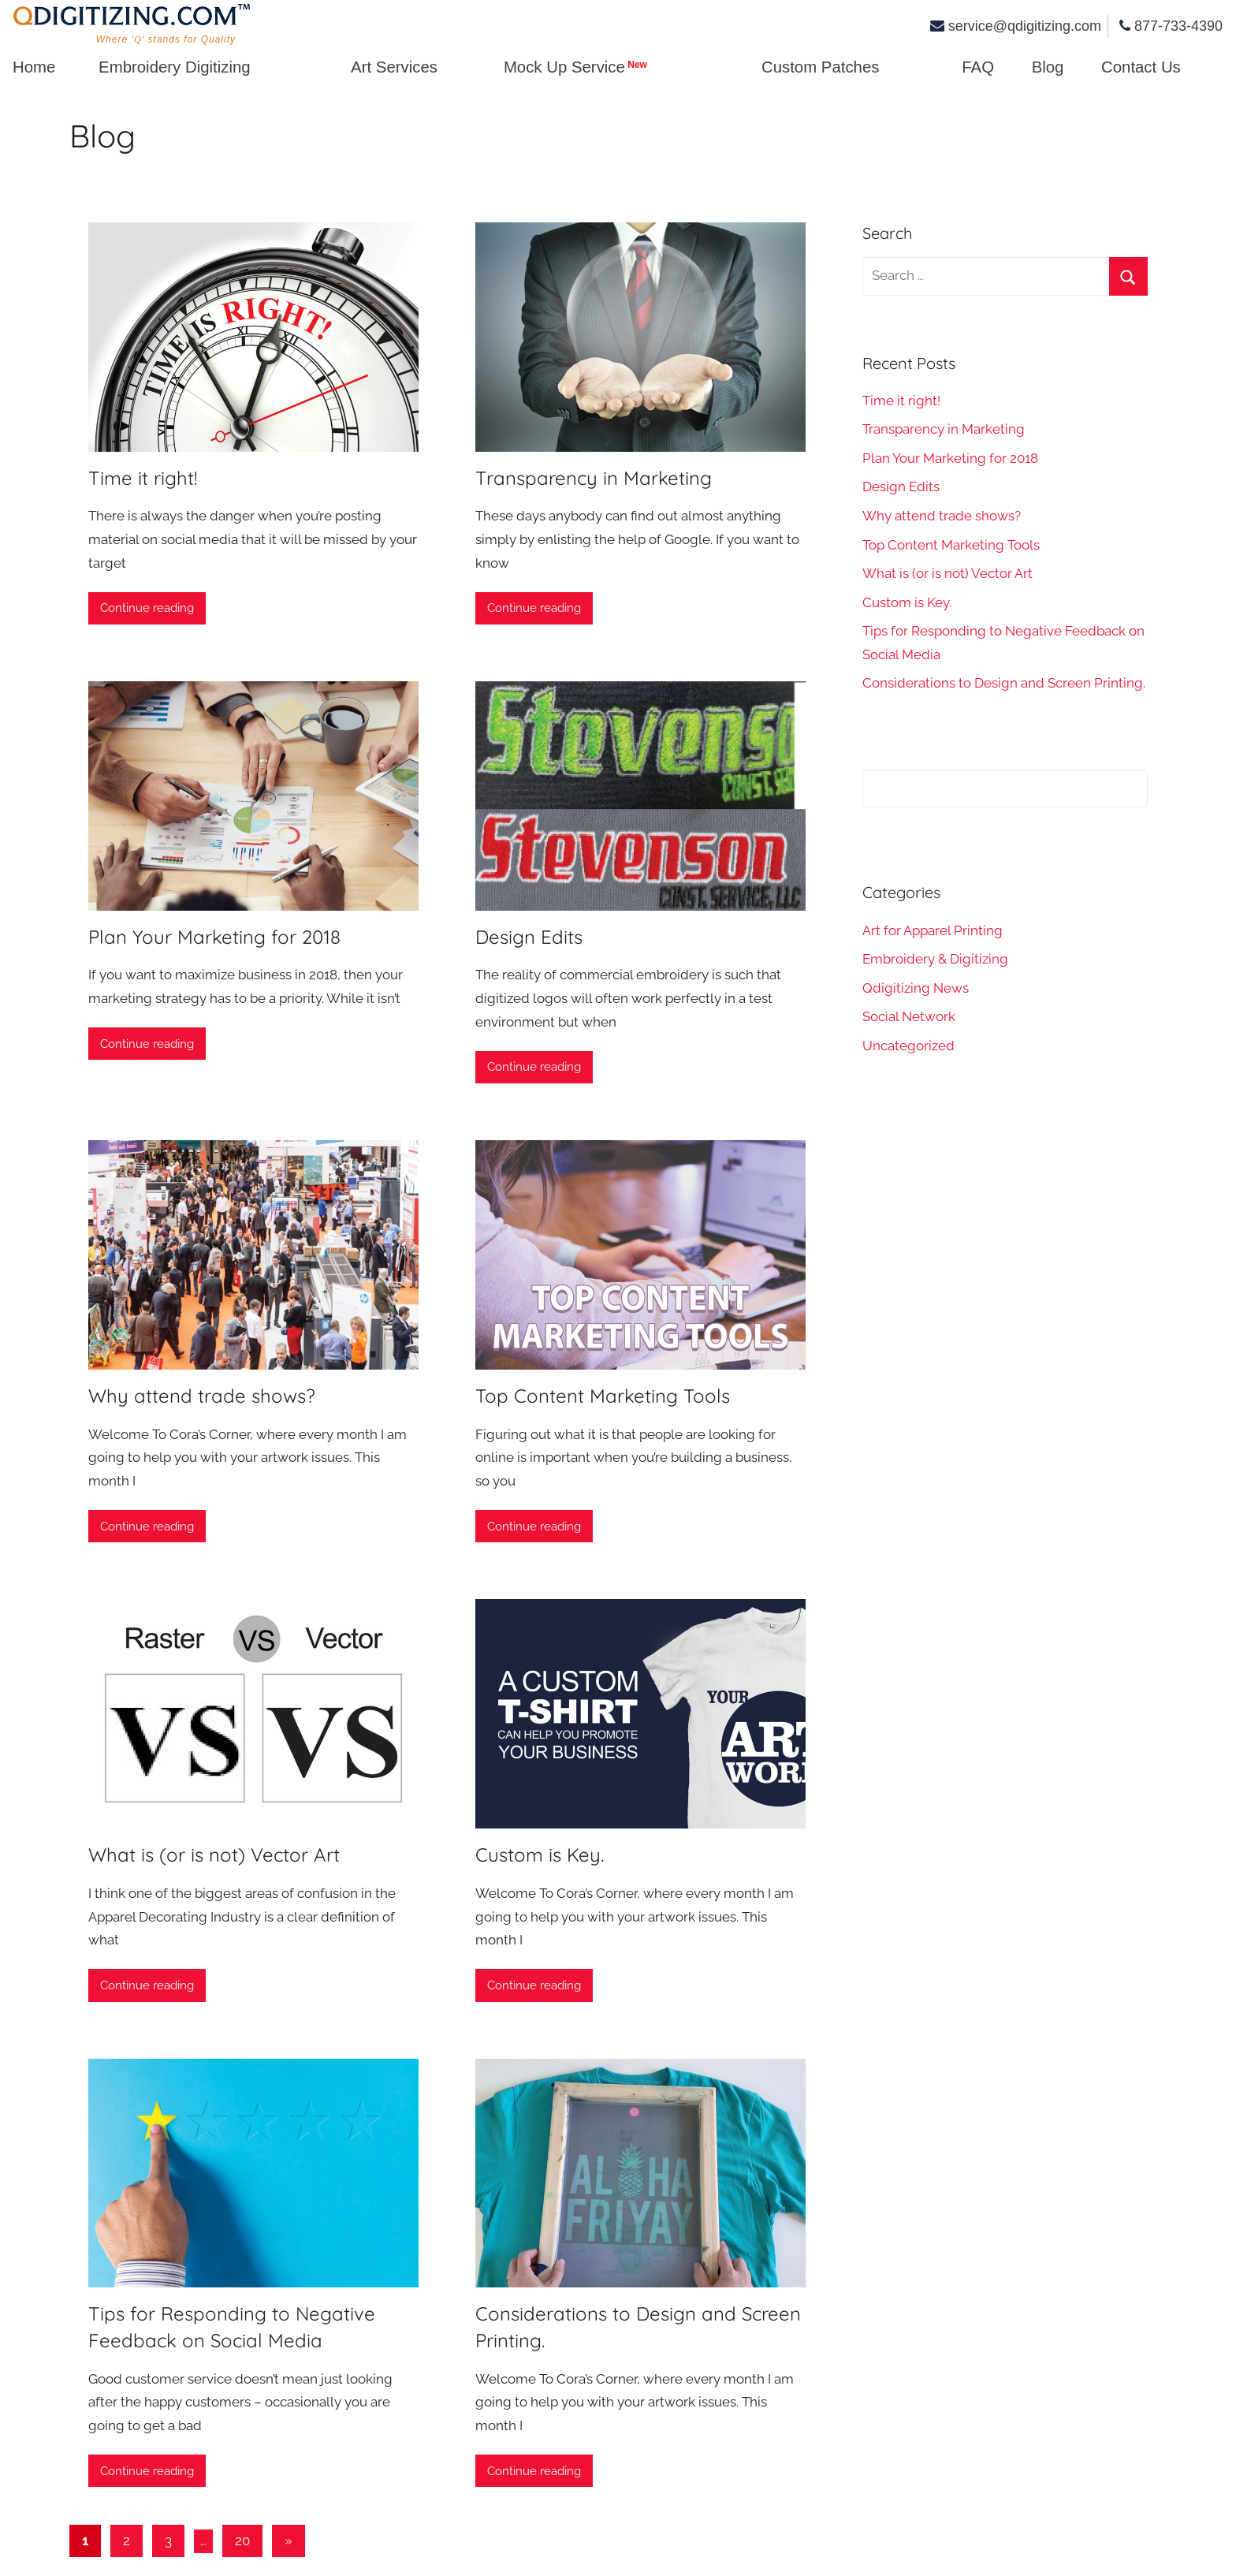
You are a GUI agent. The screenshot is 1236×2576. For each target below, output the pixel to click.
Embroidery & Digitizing (935, 959)
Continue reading (147, 608)
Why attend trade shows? (201, 1395)
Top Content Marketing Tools (602, 1395)
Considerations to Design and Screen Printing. (1003, 683)
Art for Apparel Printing (932, 930)
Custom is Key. (539, 1854)
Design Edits (529, 937)
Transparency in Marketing (593, 478)
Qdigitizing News (915, 988)
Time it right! (142, 478)
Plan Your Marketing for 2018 (214, 937)
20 (242, 2540)
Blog (102, 135)
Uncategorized (908, 1045)
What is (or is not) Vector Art (214, 1854)
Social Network (908, 1016)
